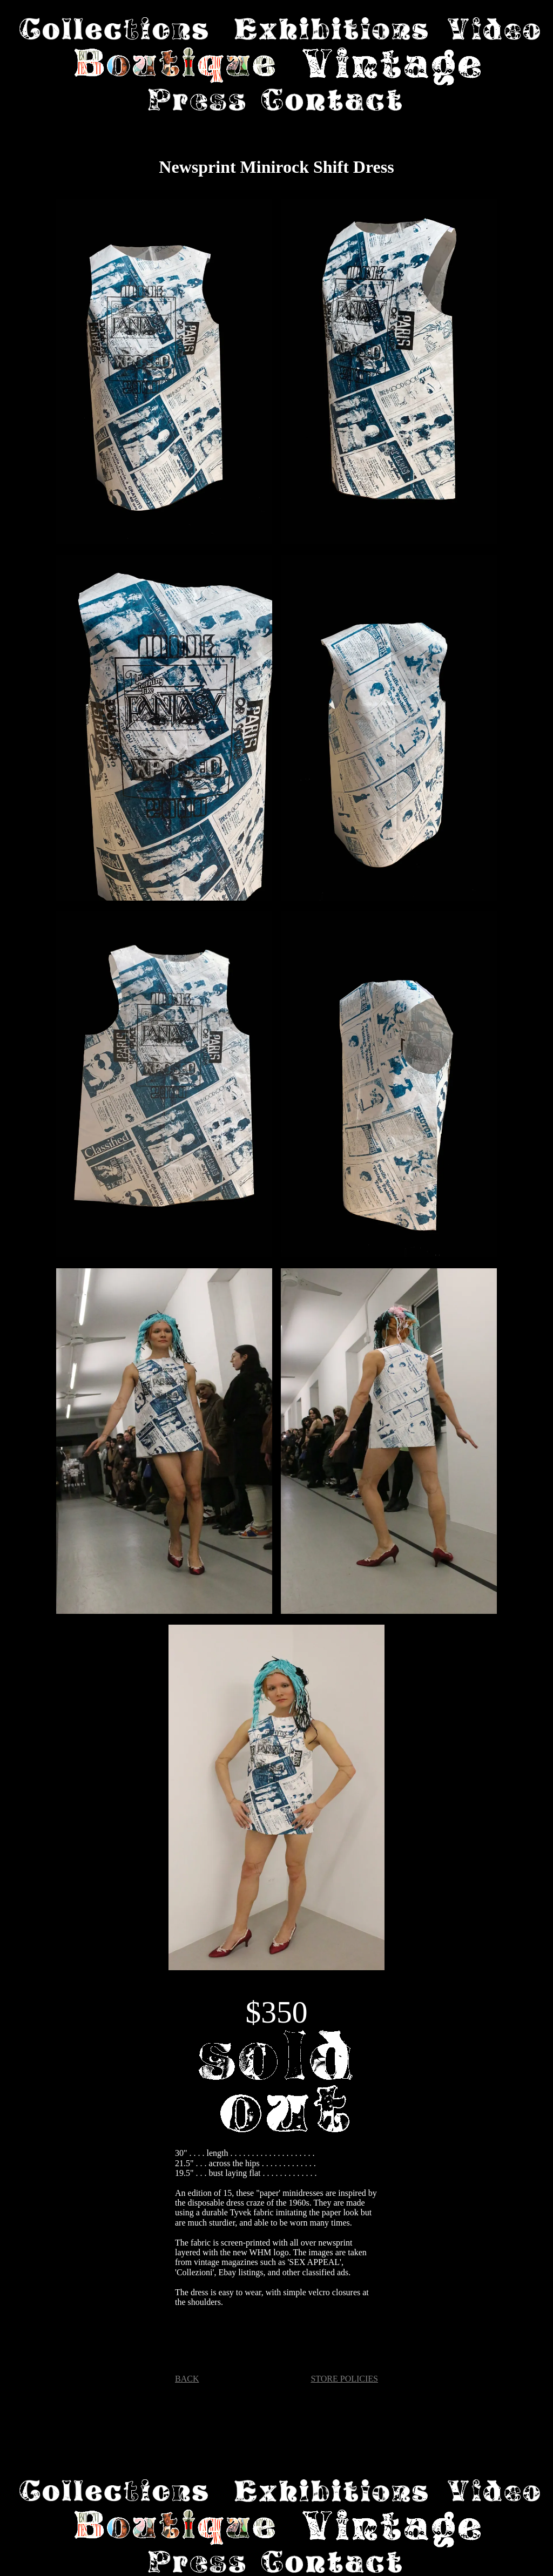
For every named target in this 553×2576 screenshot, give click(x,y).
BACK (187, 2378)
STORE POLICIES (344, 2378)
